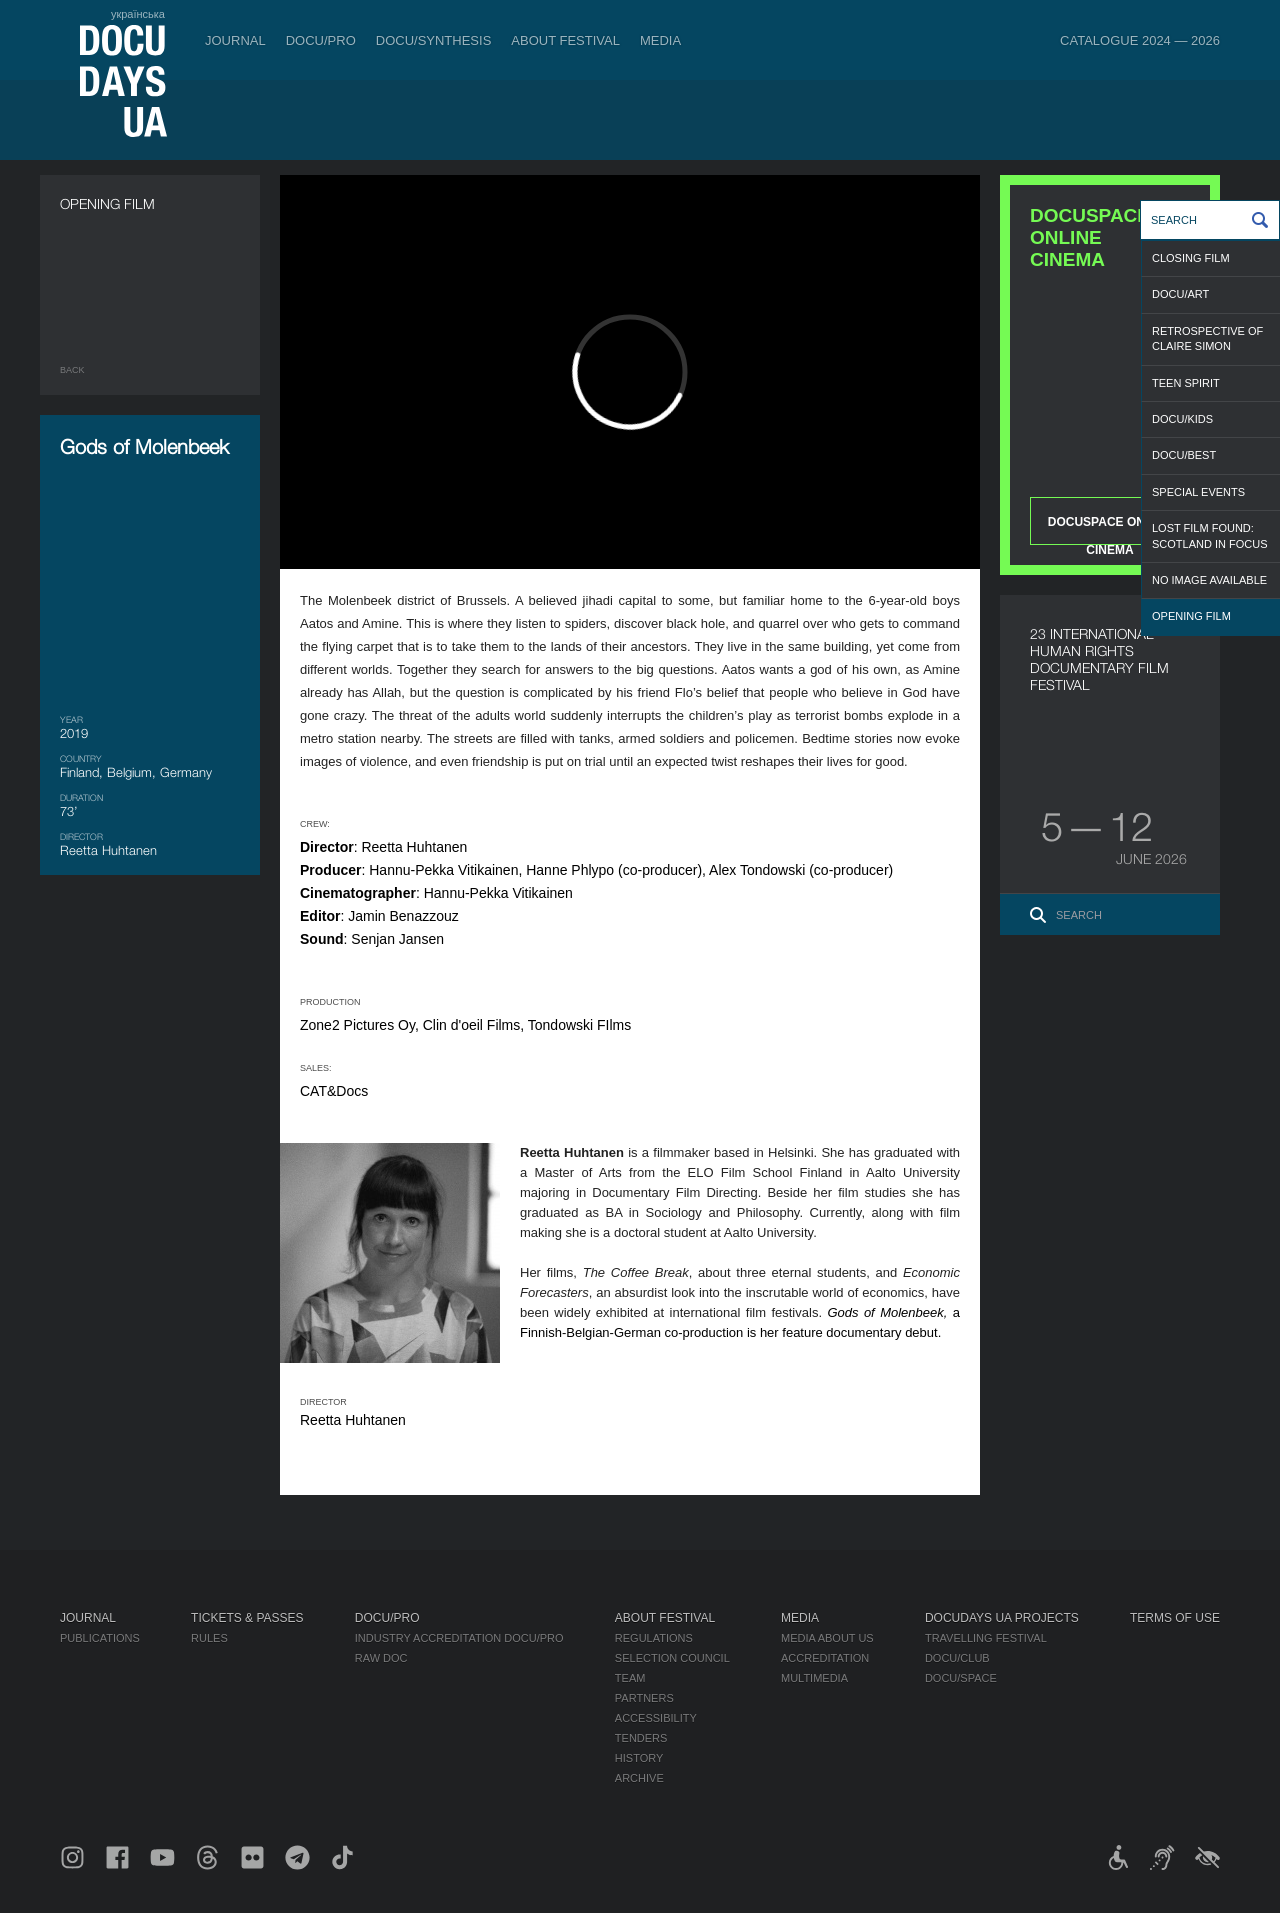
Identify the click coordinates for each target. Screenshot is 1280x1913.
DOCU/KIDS (1182, 419)
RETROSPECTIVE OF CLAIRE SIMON (1207, 338)
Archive (639, 1778)
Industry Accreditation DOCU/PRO (459, 1638)
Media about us (827, 1638)
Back (72, 370)
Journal (235, 40)
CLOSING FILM (1191, 258)
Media (660, 40)
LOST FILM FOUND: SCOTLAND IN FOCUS (1210, 535)
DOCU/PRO (321, 40)
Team (630, 1678)
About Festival (565, 40)
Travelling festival (986, 1638)
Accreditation (825, 1658)
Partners (644, 1698)
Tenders (641, 1738)
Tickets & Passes (247, 1618)
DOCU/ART (1180, 294)
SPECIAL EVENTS (1198, 492)
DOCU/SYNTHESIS (434, 40)
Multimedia (814, 1678)
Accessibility (656, 1718)
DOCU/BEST (1184, 455)
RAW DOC (381, 1658)
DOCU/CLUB (957, 1658)
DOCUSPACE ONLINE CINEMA (1110, 530)
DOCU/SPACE (961, 1678)
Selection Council (672, 1658)
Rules (209, 1638)
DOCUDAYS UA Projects (1002, 1618)
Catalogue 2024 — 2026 (1140, 40)
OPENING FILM (1191, 616)
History (639, 1758)
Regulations (654, 1638)
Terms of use (1175, 1618)
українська (138, 14)
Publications (100, 1638)
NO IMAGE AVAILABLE (1209, 580)
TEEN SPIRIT (1186, 383)
